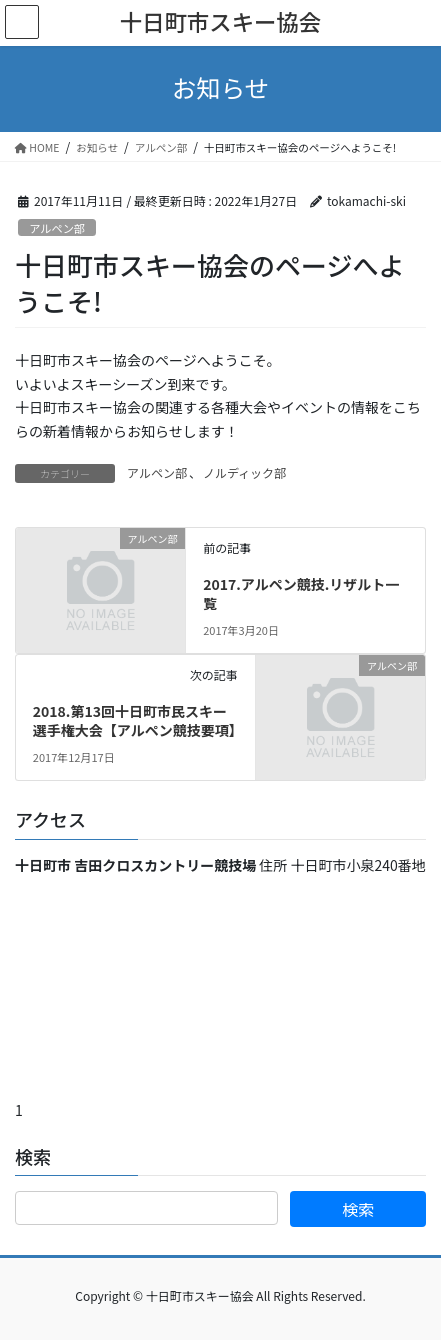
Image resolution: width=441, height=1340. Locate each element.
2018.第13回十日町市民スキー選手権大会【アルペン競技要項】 (138, 721)
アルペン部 (57, 228)
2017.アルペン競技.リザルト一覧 (301, 594)
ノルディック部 (244, 472)
